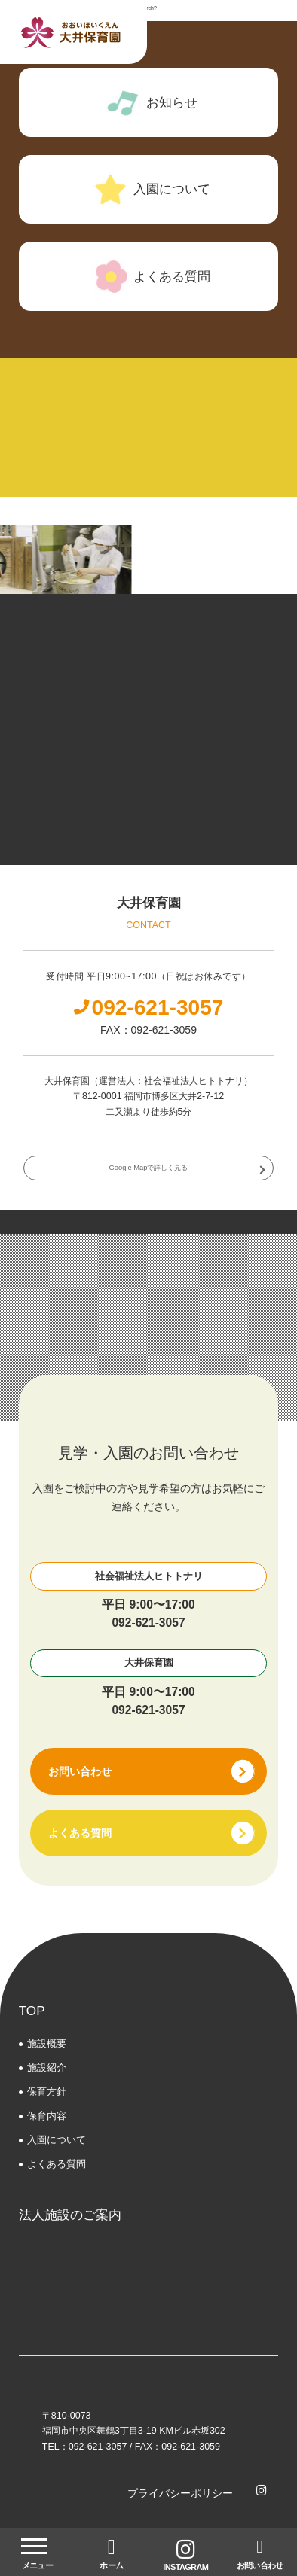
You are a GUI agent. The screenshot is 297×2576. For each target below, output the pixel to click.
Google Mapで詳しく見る (148, 1167)
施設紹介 (46, 2067)
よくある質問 (56, 2164)
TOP (32, 2010)
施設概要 (46, 2043)
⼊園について (56, 2139)
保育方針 (46, 2091)
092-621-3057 (148, 1622)
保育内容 (46, 2115)
